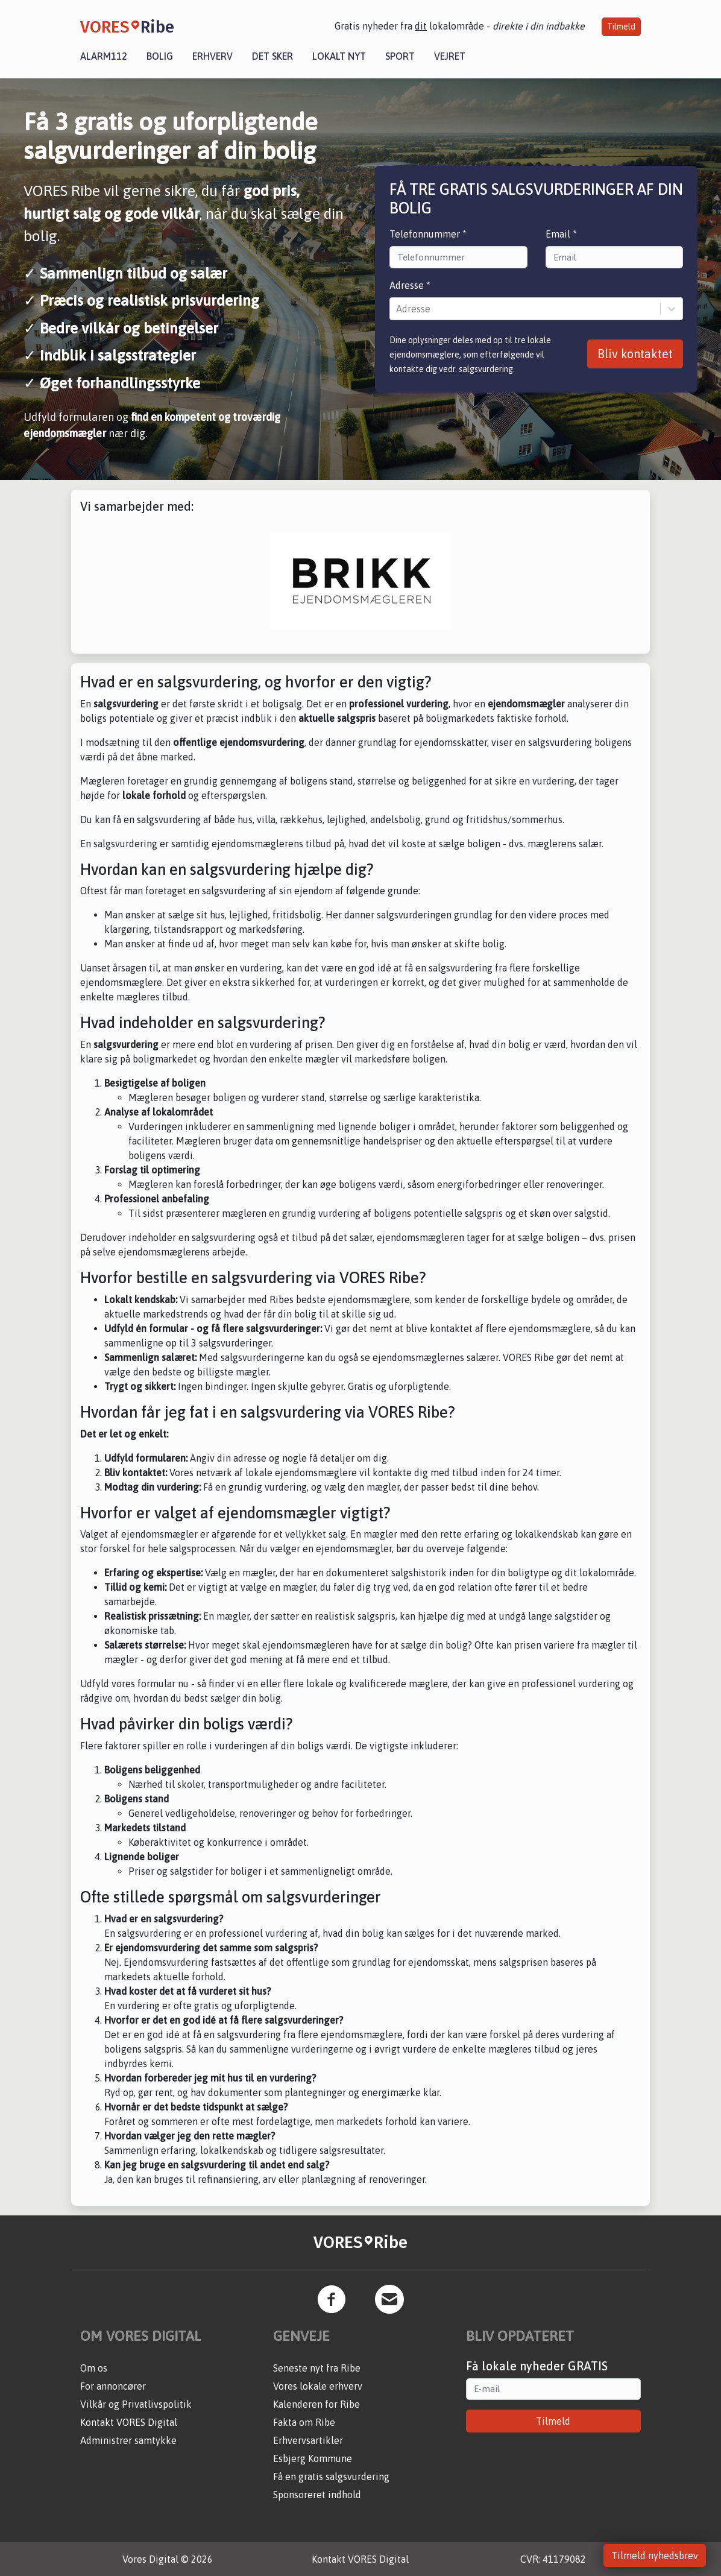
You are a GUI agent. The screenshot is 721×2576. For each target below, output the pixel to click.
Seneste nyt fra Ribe (316, 2368)
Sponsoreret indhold (317, 2494)
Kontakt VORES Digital (128, 2422)
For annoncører (113, 2386)
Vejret (449, 56)
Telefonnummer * (428, 234)
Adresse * (409, 285)
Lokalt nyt (339, 56)
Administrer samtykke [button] (128, 2440)
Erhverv (212, 56)
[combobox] (397, 308)
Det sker (272, 56)
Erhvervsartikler (308, 2440)
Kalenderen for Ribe (316, 2404)
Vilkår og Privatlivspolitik (136, 2404)
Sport (400, 56)
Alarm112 (103, 56)
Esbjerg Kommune (312, 2458)
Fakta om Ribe (304, 2422)
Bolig (159, 56)
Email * (561, 234)
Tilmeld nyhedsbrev (654, 2555)
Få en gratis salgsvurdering (331, 2476)
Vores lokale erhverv (317, 2386)
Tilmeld (621, 26)
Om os (93, 2368)
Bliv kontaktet (635, 354)
